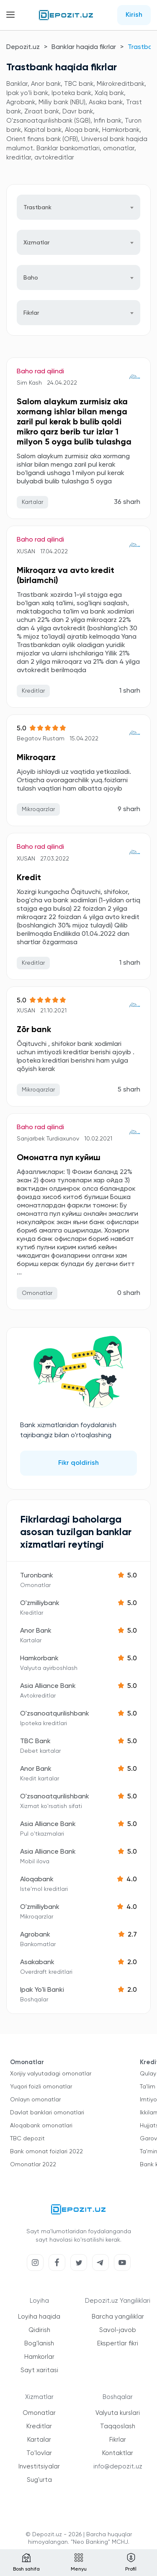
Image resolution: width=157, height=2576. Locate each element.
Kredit (29, 878)
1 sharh (129, 691)
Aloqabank (37, 1879)
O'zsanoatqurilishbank (54, 1713)
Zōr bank (34, 1030)
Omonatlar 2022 (33, 2165)
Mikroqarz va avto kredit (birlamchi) (65, 576)
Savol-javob (117, 2330)
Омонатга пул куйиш (58, 1158)
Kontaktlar (117, 2453)
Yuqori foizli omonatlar (41, 2087)
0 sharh (128, 1293)
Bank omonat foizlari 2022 (46, 2152)
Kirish (134, 15)
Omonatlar (39, 2413)
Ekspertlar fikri (117, 2343)
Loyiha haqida (39, 2317)
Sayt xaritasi (39, 2370)
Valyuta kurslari (117, 2413)
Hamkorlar (39, 2357)
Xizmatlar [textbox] (36, 243)
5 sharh (129, 1089)
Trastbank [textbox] (37, 208)
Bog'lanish (39, 2343)
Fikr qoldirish (78, 1463)
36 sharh (127, 502)
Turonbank (36, 1575)
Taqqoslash (117, 2426)
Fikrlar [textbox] (31, 313)
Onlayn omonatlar (35, 2100)
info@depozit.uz (117, 2466)
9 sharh (129, 809)
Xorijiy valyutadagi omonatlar (50, 2074)
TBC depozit (27, 2139)
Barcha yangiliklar (118, 2317)
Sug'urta (39, 2480)
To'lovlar (39, 2453)
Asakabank (37, 1962)
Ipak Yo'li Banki (42, 1990)
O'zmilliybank (39, 1603)
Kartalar (39, 2440)
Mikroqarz (36, 758)
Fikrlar (117, 2440)
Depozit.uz (23, 47)
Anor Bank (35, 1631)
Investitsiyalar (39, 2466)
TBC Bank (35, 1741)
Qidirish (39, 2330)
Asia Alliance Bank (48, 1686)
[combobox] (78, 207)
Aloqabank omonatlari (41, 2126)
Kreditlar (39, 2426)
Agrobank (35, 1934)
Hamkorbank (39, 1658)
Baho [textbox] (30, 278)
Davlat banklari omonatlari (47, 2113)
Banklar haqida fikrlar (83, 47)
